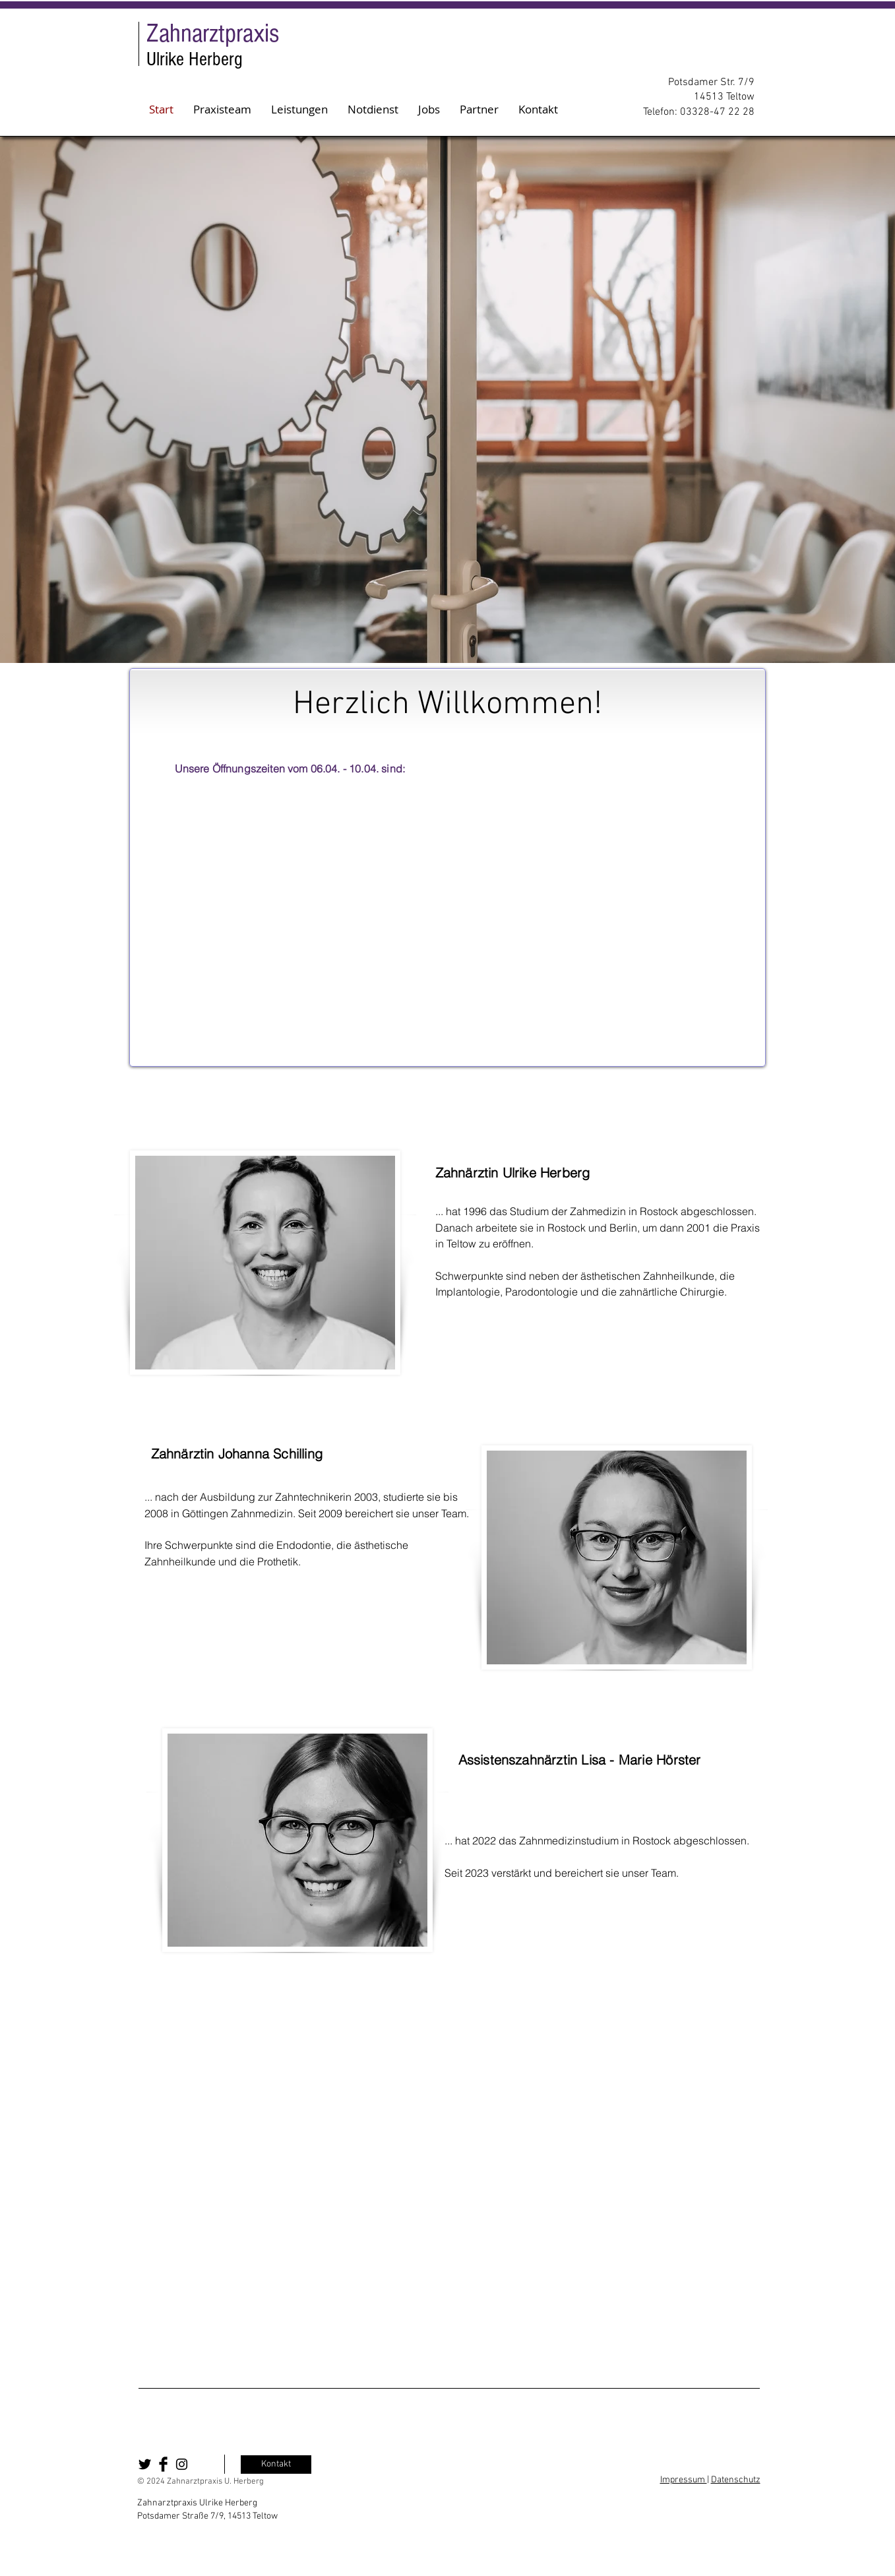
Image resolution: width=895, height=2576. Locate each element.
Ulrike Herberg (194, 59)
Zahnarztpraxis (212, 33)
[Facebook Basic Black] (163, 2464)
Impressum (683, 2480)
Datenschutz (735, 2480)
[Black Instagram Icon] (181, 2464)
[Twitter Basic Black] (144, 2464)
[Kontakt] (276, 2464)
